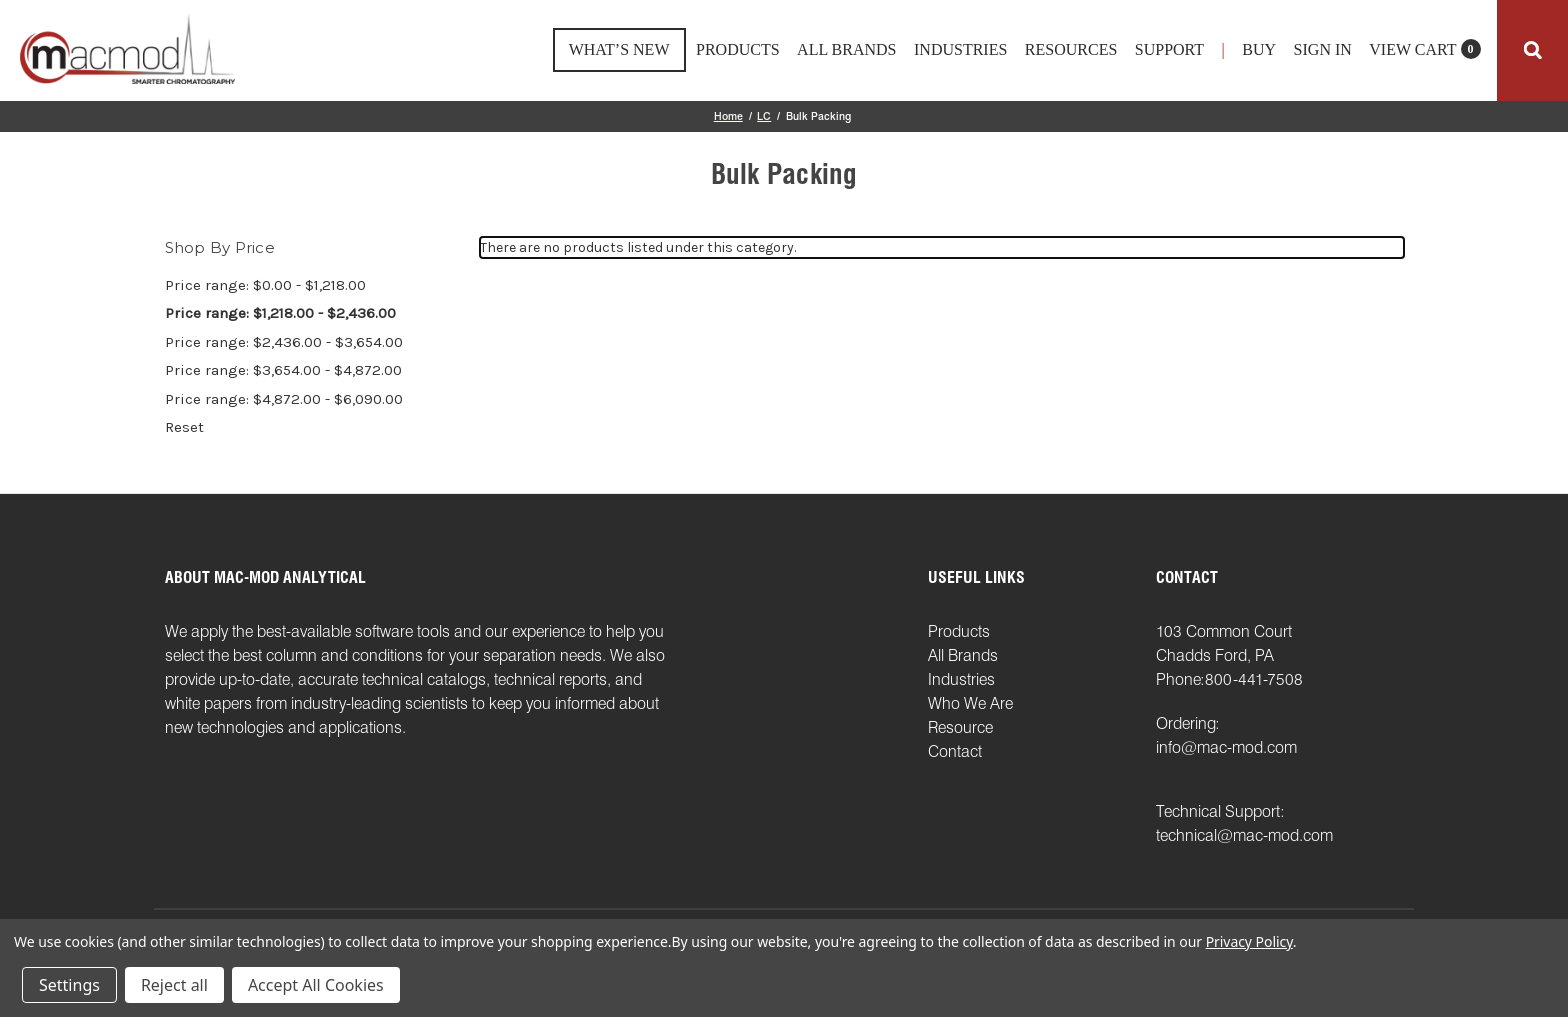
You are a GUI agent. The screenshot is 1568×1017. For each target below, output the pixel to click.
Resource (960, 727)
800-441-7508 (1254, 679)
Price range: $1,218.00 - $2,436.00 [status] (280, 313)
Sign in (1323, 50)
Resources (1071, 50)
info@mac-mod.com (1226, 747)
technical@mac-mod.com (1244, 835)
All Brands (846, 50)
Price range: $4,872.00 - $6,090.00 (284, 399)
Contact (955, 751)
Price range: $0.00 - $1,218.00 (265, 285)
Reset (184, 427)
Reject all (174, 985)
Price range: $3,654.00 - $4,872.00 (283, 370)
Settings (69, 985)
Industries (960, 50)
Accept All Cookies (316, 985)
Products (738, 50)
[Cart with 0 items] (1424, 56)
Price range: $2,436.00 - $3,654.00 (284, 342)
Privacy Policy (1249, 941)
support (1169, 50)
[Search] (1532, 50)
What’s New (619, 49)
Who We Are (970, 703)
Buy (1259, 50)
